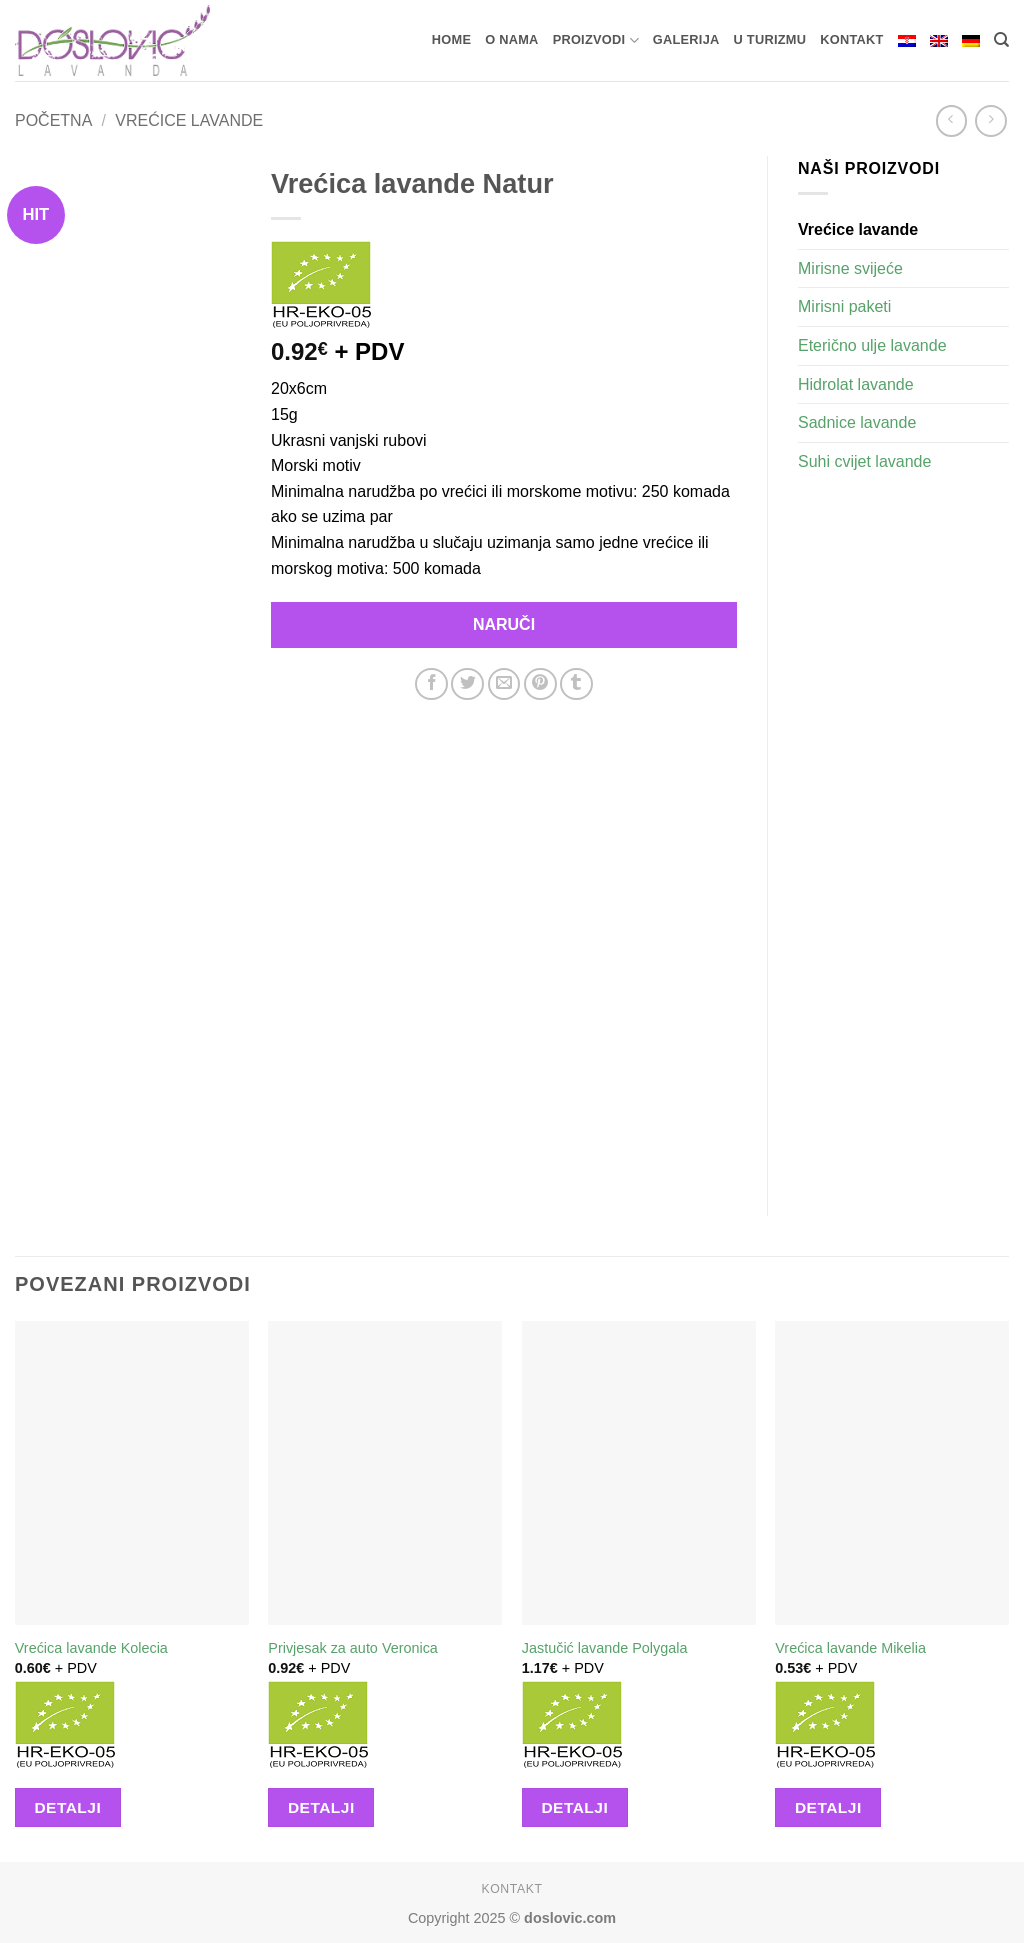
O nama (511, 39)
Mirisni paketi (844, 306)
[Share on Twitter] (467, 684)
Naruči (504, 624)
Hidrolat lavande (856, 384)
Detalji (67, 1807)
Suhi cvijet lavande (864, 461)
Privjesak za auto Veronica (353, 1648)
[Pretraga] (1001, 40)
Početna (53, 120)
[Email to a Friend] (504, 684)
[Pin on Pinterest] (540, 684)
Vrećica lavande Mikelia (850, 1648)
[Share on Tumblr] (576, 684)
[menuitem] (907, 41)
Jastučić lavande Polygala (605, 1648)
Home (451, 39)
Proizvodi (596, 40)
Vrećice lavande (189, 120)
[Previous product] (990, 120)
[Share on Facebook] (431, 684)
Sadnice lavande (857, 422)
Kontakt (851, 39)
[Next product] (951, 120)
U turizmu (770, 39)
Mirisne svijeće (850, 268)
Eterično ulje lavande (872, 345)
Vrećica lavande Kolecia (91, 1648)
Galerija (686, 39)
